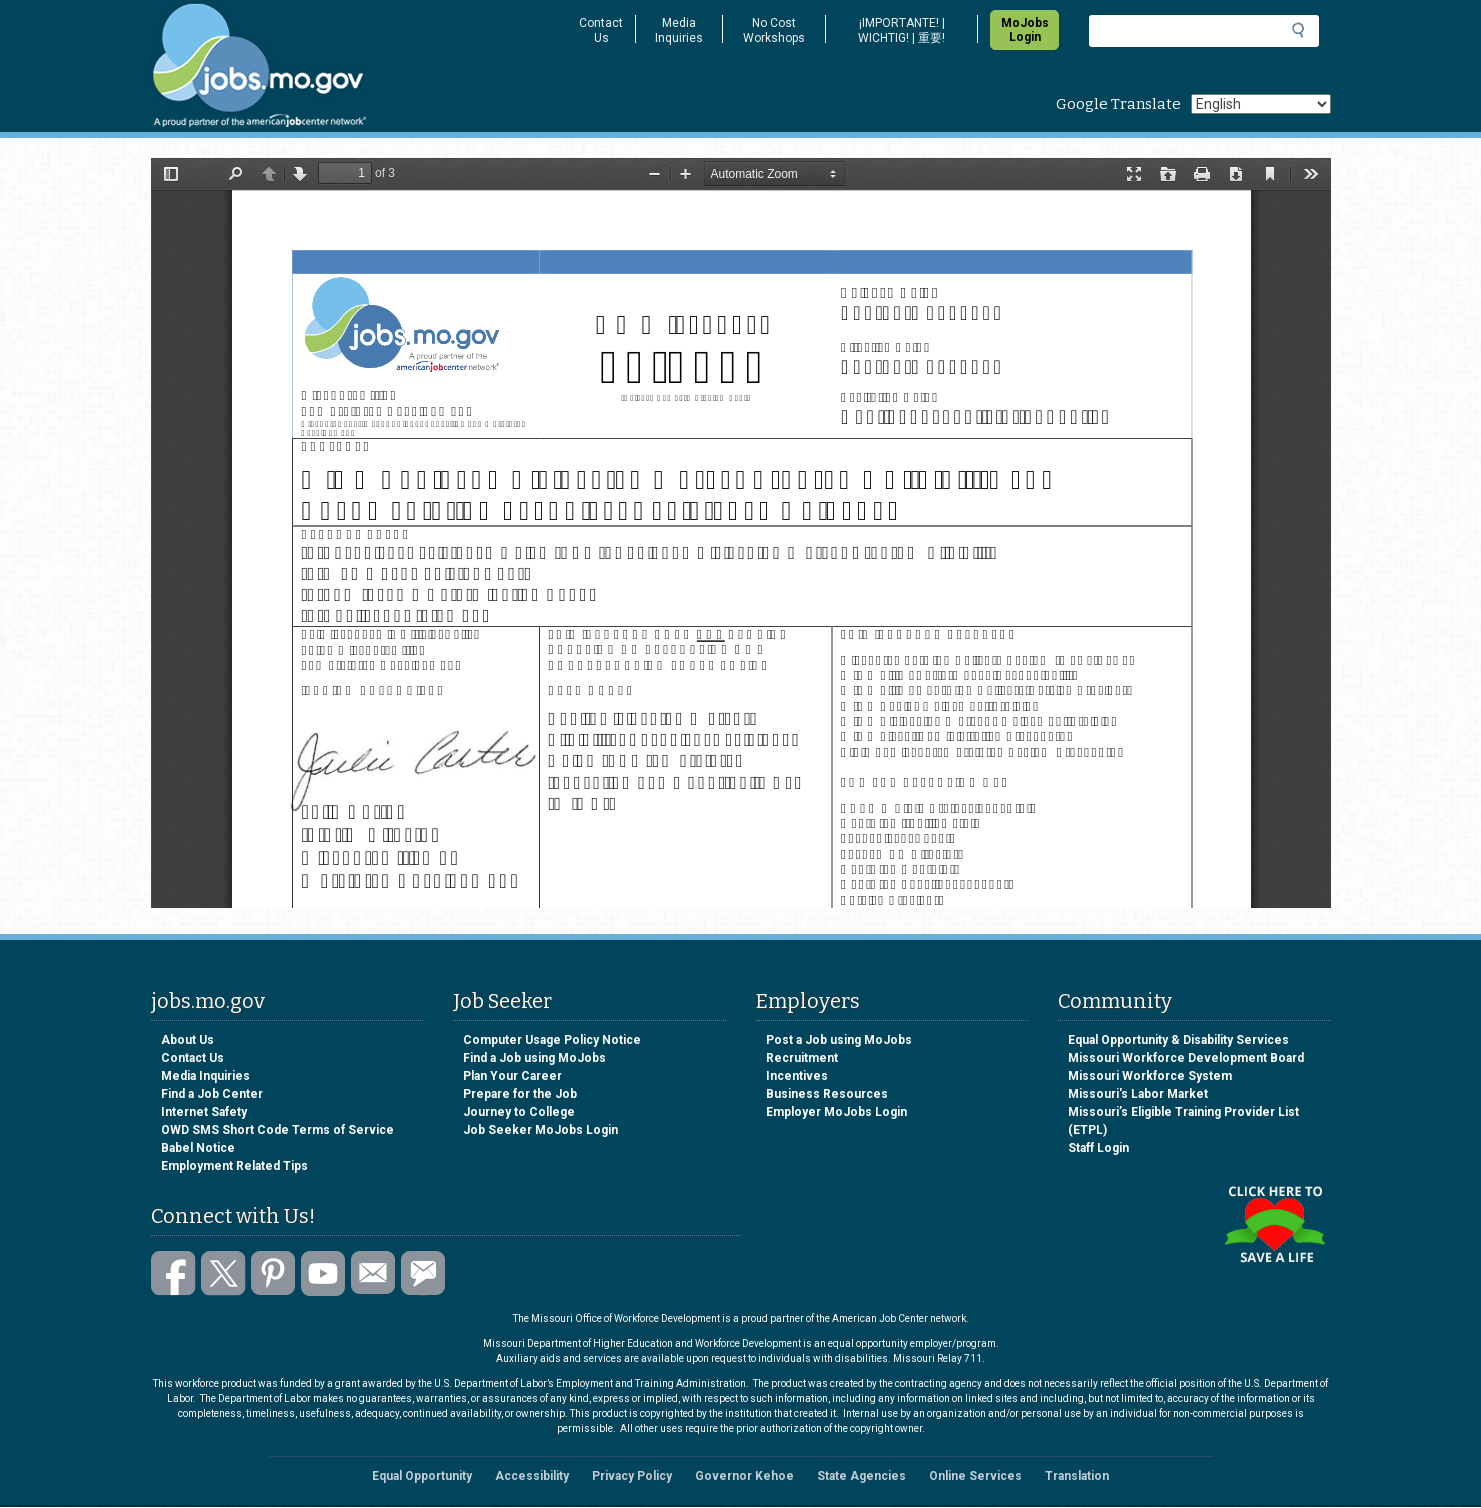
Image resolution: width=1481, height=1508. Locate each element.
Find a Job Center (212, 1094)
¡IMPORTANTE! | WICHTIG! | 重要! (901, 30)
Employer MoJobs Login (836, 1112)
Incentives (797, 1076)
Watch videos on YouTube (323, 1273)
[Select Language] (1261, 104)
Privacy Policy (632, 1476)
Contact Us (601, 30)
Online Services (975, 1476)
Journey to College (519, 1112)
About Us (187, 1040)
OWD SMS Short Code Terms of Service (277, 1130)
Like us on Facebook (173, 1273)
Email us (373, 1273)
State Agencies (861, 1476)
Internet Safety (204, 1112)
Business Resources (827, 1094)
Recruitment (802, 1058)
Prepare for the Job (520, 1094)
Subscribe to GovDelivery (423, 1273)
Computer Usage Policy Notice (552, 1040)
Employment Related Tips (234, 1166)
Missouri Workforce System (1150, 1076)
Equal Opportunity (422, 1476)
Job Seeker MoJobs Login (540, 1130)
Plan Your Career (512, 1076)
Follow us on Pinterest (273, 1273)
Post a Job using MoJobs (839, 1040)
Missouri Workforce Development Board (1186, 1058)
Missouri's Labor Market (1138, 1094)
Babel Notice (198, 1148)
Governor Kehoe (744, 1476)
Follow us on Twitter (223, 1273)
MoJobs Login (1025, 30)
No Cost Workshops (774, 30)
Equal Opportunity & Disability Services (1178, 1040)
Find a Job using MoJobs (534, 1058)
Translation (1077, 1476)
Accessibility (532, 1476)
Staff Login (1098, 1148)
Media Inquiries (679, 30)
